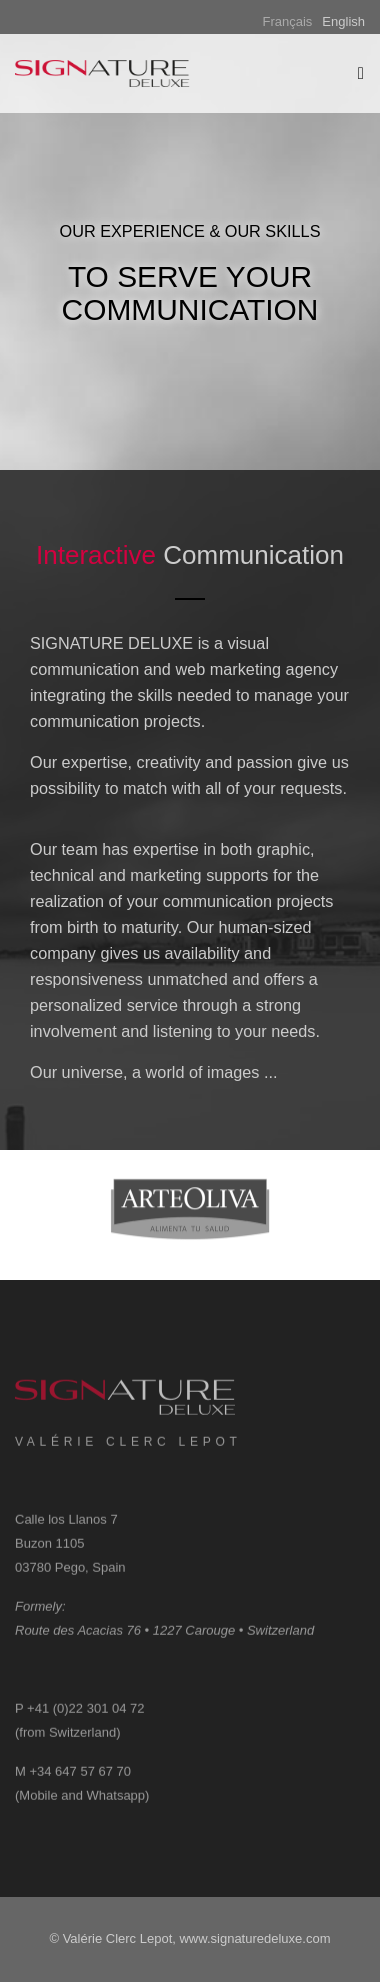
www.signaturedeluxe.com (254, 1938)
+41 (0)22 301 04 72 (85, 1717)
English (343, 21)
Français (288, 21)
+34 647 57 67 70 (80, 1780)
